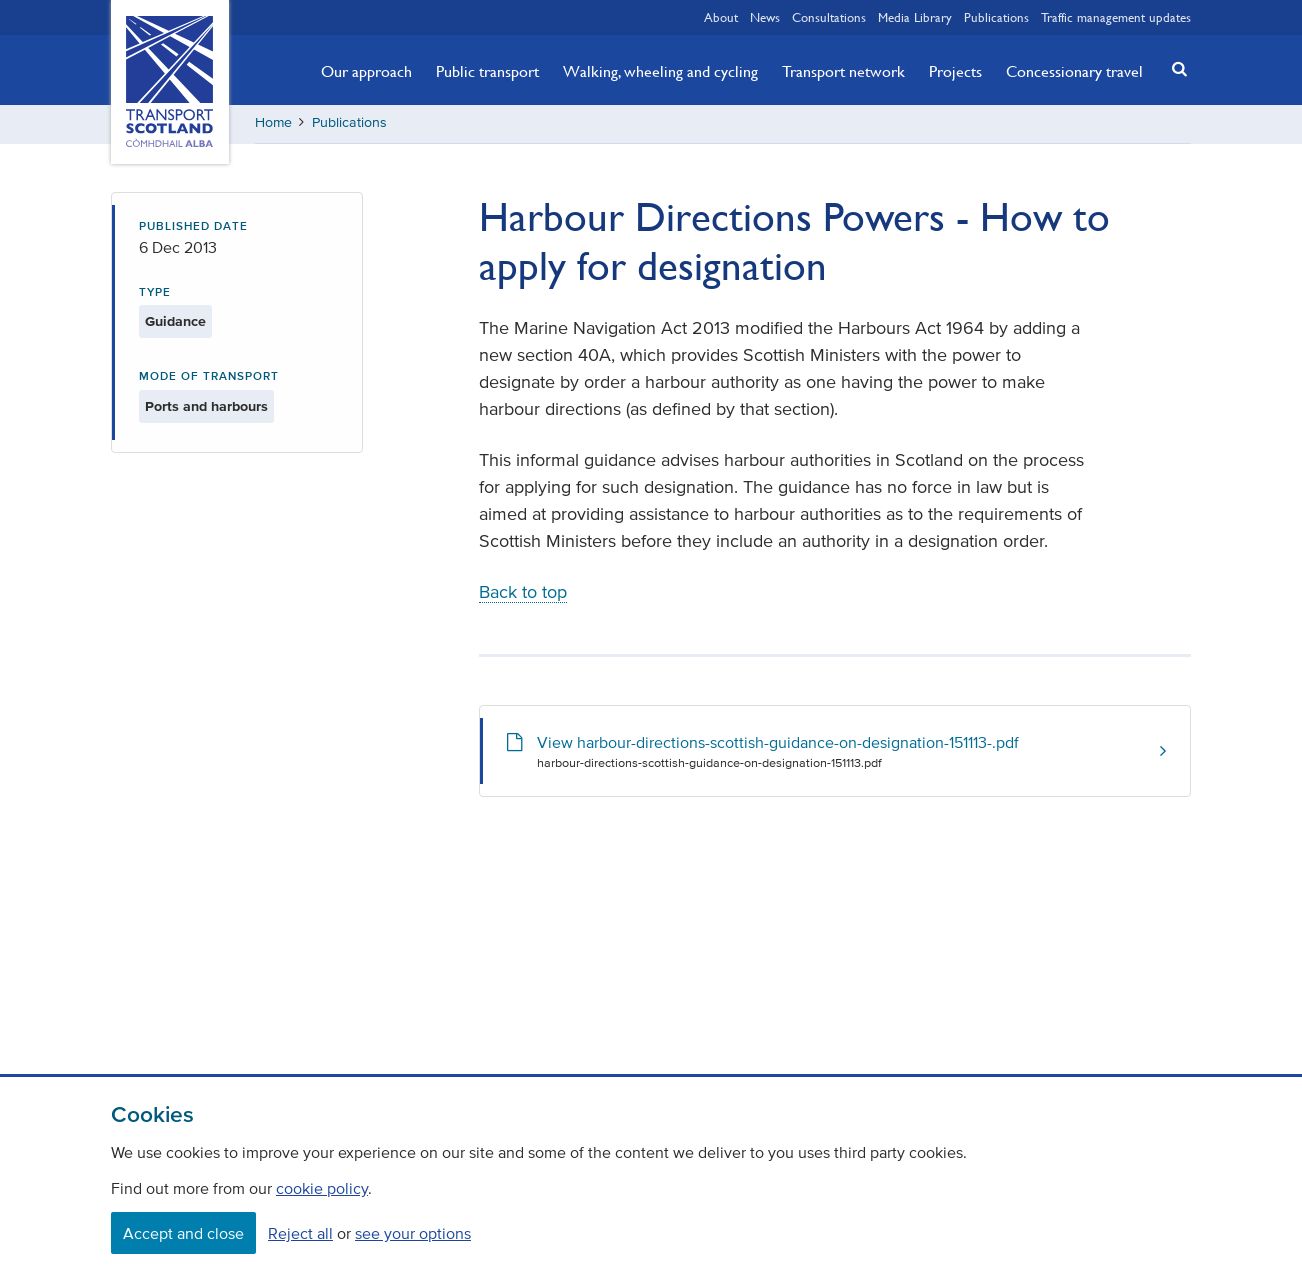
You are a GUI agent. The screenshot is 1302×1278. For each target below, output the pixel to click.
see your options (413, 1233)
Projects (955, 71)
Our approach (366, 71)
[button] (1174, 68)
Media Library (915, 17)
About (721, 17)
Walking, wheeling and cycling (660, 71)
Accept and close (183, 1233)
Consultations (829, 17)
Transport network (843, 71)
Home (273, 124)
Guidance (175, 323)
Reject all (300, 1233)
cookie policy (322, 1188)
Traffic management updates (1116, 17)
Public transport (487, 71)
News (765, 17)
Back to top (523, 594)
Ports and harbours (206, 408)
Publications (996, 17)
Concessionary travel (1074, 71)
